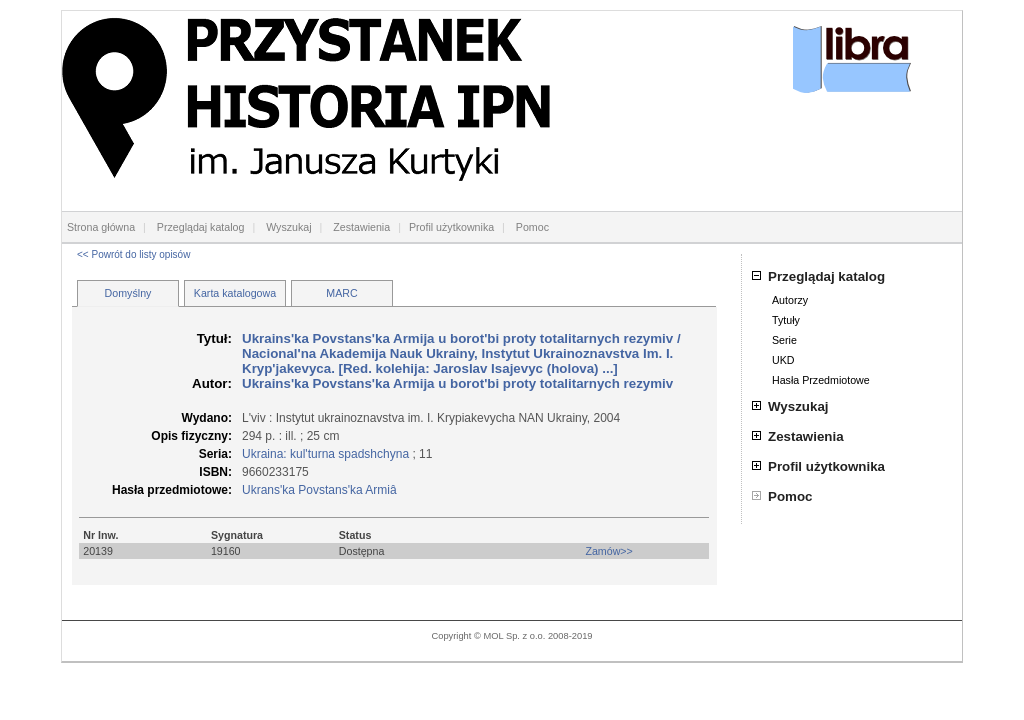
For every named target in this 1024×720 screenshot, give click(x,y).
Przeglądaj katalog (201, 227)
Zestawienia (361, 227)
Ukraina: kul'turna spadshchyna (325, 454)
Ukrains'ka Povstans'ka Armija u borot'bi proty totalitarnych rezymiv (459, 338)
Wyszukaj (289, 227)
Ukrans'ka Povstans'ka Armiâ (319, 490)
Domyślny (128, 293)
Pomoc (532, 227)
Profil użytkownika (451, 227)
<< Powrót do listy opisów (133, 254)
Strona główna (101, 227)
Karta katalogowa (235, 293)
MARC (341, 293)
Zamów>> (608, 551)
